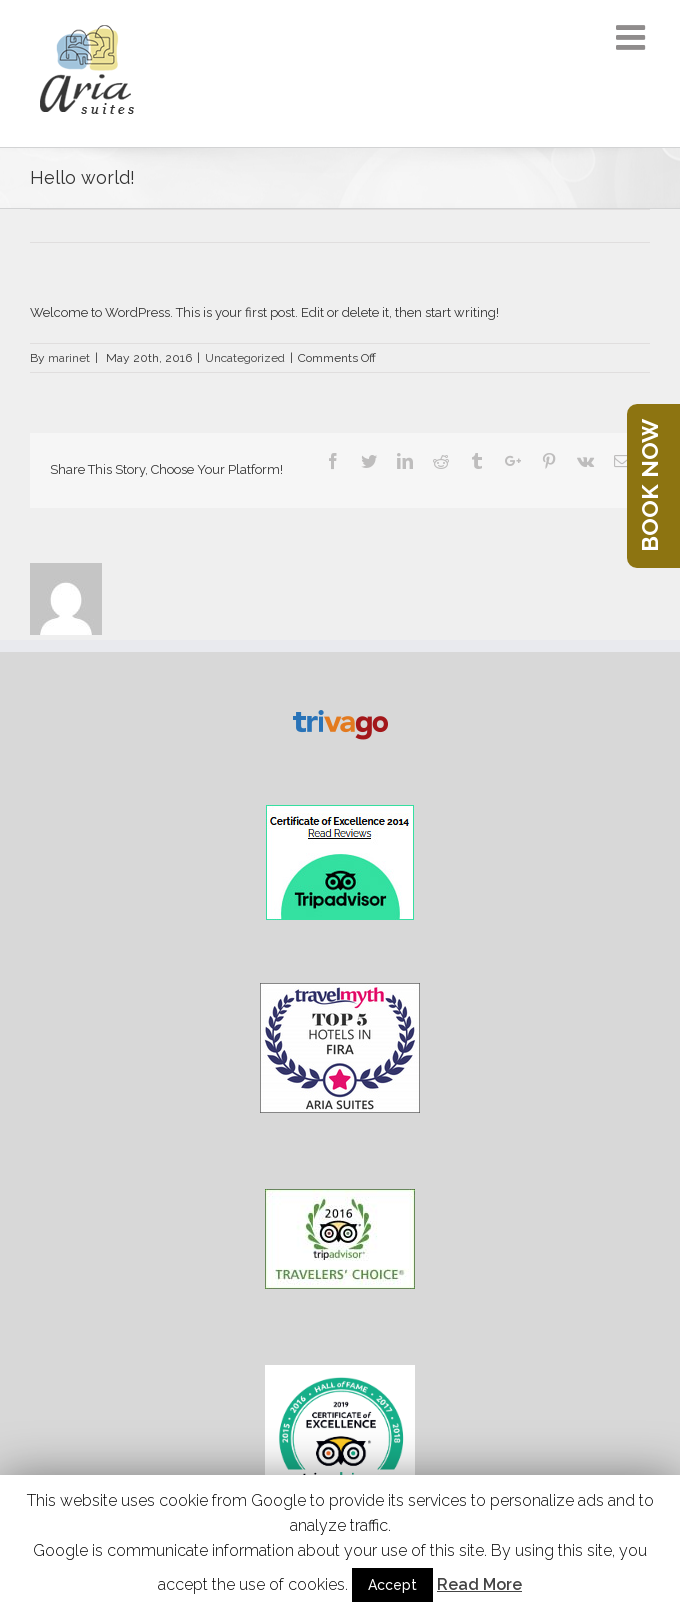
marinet (69, 358)
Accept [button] (392, 1585)
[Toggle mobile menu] (633, 37)
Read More (479, 1584)
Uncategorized (245, 358)
